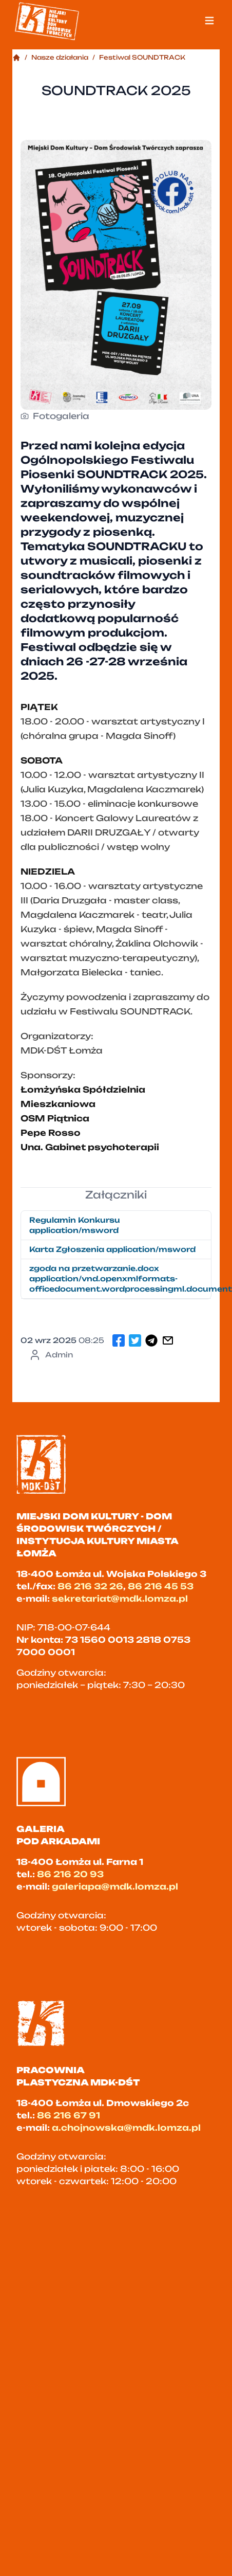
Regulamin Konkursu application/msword (74, 1225)
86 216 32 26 (90, 1586)
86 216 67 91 (68, 2115)
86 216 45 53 (161, 1586)
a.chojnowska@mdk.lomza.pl (126, 2128)
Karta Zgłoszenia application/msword (112, 1249)
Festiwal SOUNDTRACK (142, 57)
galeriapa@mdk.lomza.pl (115, 1886)
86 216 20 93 (70, 1874)
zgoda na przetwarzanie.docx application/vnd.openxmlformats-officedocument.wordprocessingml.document (120, 1278)
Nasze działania (59, 57)
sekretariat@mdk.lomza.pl (120, 1598)
